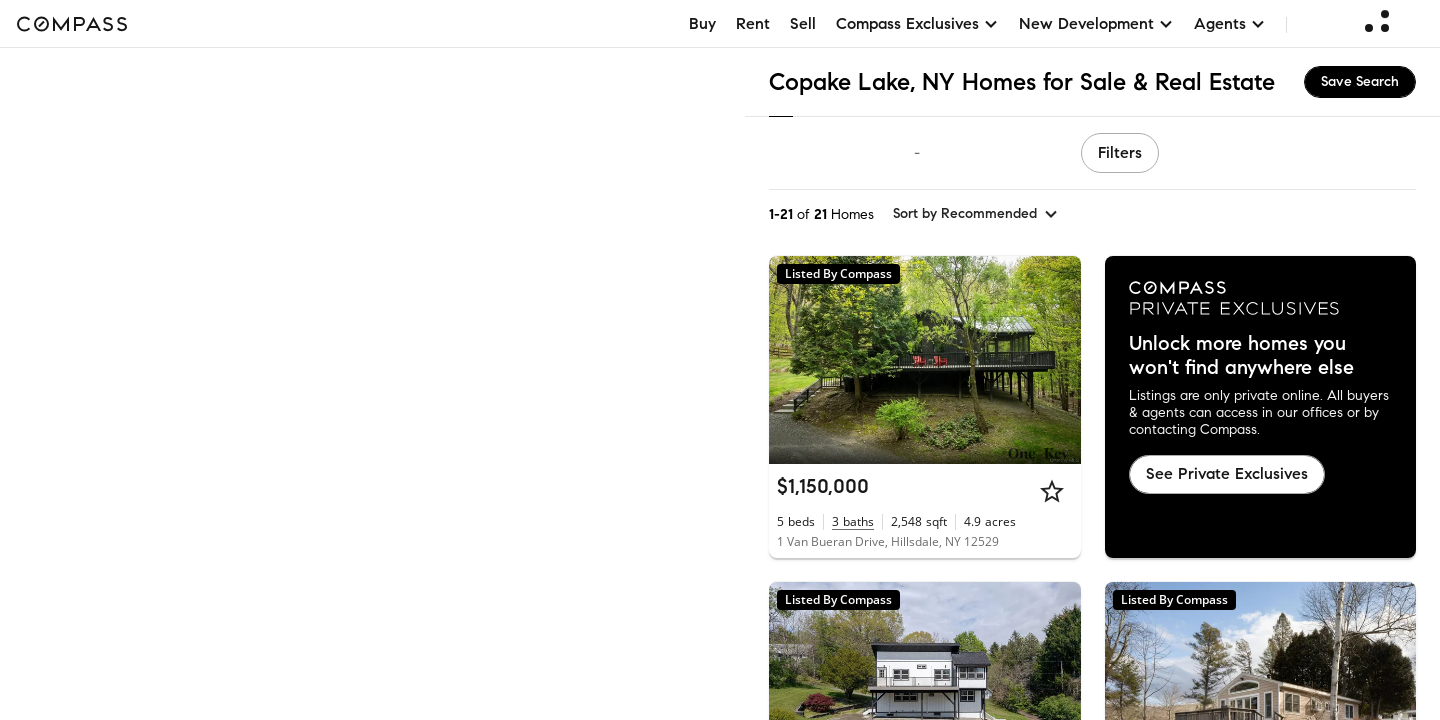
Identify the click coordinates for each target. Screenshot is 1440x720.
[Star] (1052, 491)
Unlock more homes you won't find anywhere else (1241, 356)
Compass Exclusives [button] (917, 23)
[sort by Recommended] (976, 214)
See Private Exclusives (1227, 473)
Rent (753, 23)
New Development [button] (1096, 23)
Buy (702, 23)
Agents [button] (1230, 23)
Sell (803, 23)
